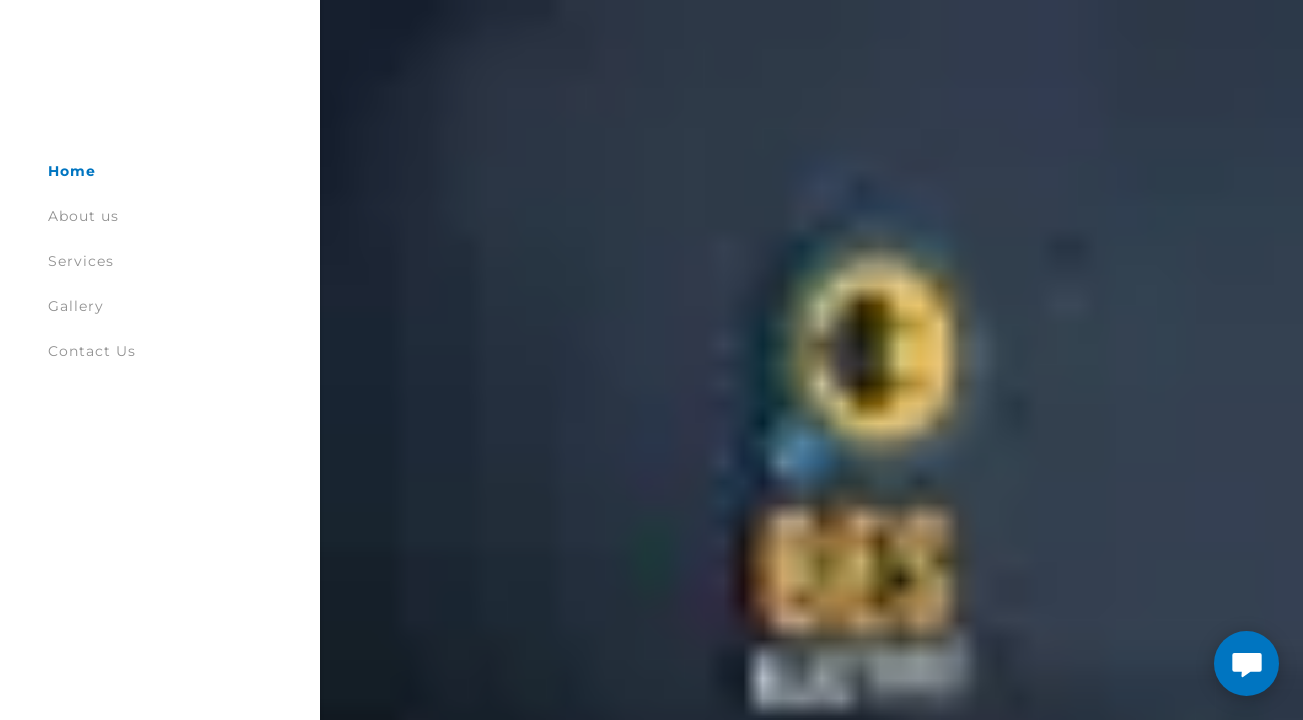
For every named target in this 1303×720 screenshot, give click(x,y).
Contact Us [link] (92, 351)
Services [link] (81, 261)
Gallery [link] (76, 306)
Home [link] (72, 171)
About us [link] (83, 216)
